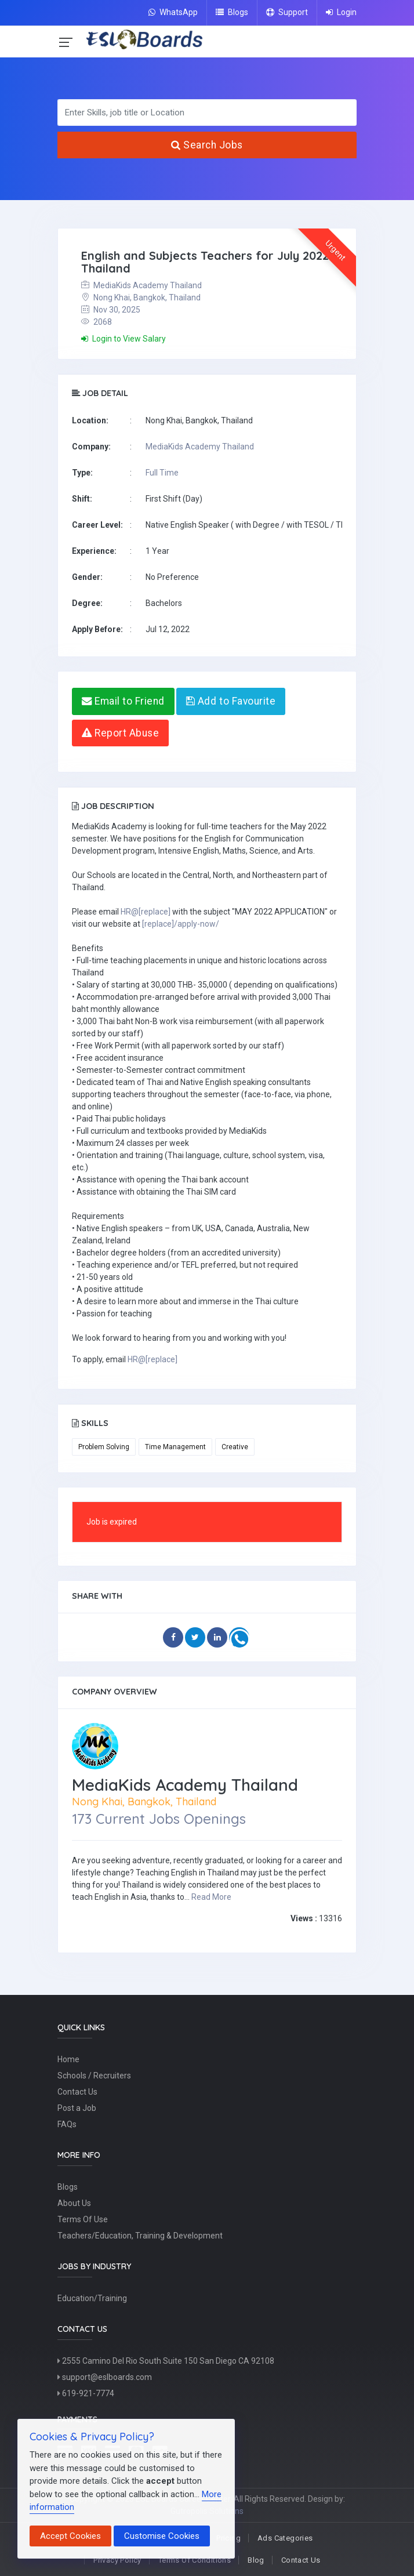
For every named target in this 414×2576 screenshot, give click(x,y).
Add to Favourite (230, 701)
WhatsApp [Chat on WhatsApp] (173, 12)
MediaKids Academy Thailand (141, 285)
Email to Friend (123, 701)
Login (341, 12)
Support (287, 12)
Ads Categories (285, 2538)
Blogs (232, 12)
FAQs (67, 2124)
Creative (234, 1447)
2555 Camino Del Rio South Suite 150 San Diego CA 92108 (165, 2360)
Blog (256, 2560)
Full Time (162, 472)
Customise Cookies (161, 2536)
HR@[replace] (145, 911)
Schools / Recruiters (94, 2075)
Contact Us (77, 2091)
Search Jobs (207, 145)
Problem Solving (103, 1447)
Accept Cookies (70, 2536)
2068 (96, 321)
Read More (211, 1897)
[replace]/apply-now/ (180, 923)
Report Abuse (120, 733)
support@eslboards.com (104, 2377)
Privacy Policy (117, 2560)
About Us (74, 2203)
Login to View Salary (123, 338)
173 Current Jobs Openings (159, 1818)
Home (68, 2059)
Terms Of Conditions (194, 2560)
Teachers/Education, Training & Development (140, 2235)
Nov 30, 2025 (110, 309)
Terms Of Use (82, 2219)
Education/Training (92, 2298)
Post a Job (76, 2108)
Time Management (175, 1447)
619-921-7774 (85, 2393)
